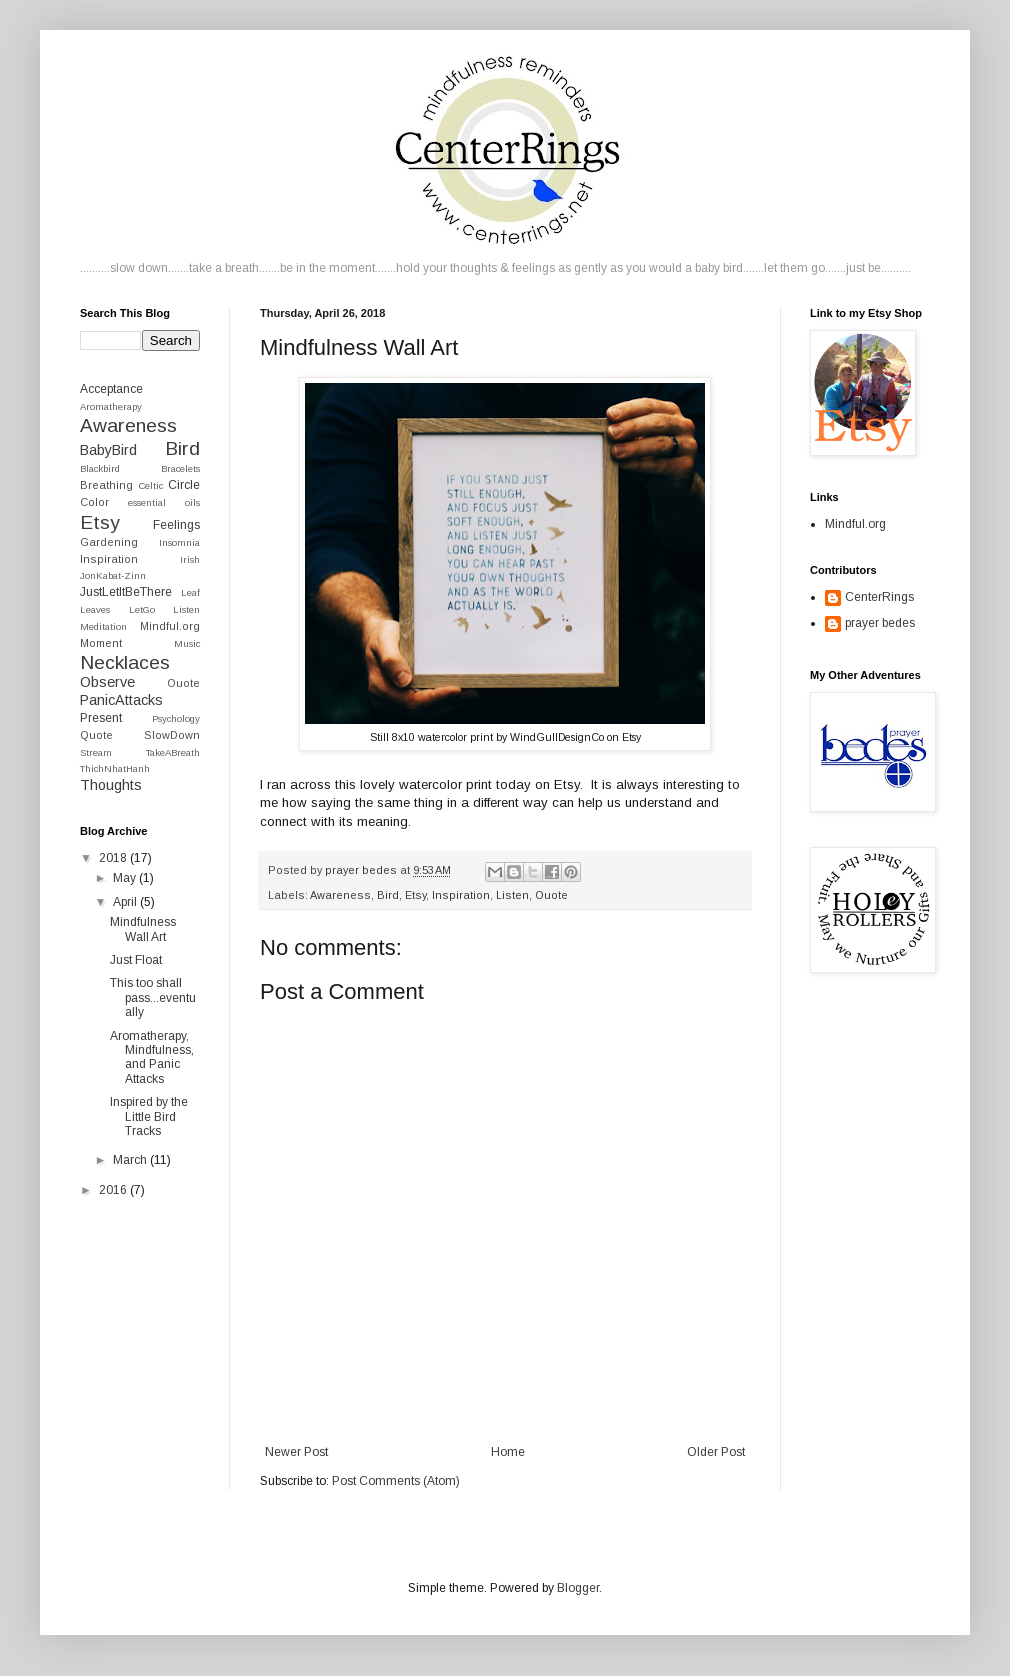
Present (101, 718)
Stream (96, 752)
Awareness (340, 895)
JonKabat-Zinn (113, 575)
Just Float (136, 960)
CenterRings (879, 597)
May (126, 878)
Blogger (578, 1588)
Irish (190, 559)
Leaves (95, 609)
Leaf (190, 592)
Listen (512, 895)
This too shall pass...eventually (153, 997)
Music (187, 643)
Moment (101, 643)
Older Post (716, 1452)
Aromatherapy (111, 406)
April (126, 902)
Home (508, 1452)
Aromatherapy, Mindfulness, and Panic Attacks (152, 1057)
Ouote (551, 895)
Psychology (176, 718)
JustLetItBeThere (126, 592)
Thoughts (111, 785)
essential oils (164, 502)
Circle (184, 485)
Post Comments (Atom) (396, 1481)
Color (94, 502)
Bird (388, 895)
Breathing (106, 485)
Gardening (109, 542)
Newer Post (296, 1452)
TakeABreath (173, 752)
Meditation (103, 626)
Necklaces (125, 662)
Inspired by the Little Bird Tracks (149, 1116)
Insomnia (179, 542)
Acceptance (111, 389)
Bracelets (180, 468)
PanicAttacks (121, 700)
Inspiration (461, 895)
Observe (107, 682)
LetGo (142, 609)
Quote (96, 735)
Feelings (176, 525)
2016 (114, 1190)
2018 (114, 858)
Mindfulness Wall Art (143, 929)
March (131, 1160)
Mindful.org (170, 626)
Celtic (151, 485)
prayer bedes (880, 623)
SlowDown (172, 735)
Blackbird (100, 468)
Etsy (415, 895)
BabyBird (108, 450)
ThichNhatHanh (115, 768)
